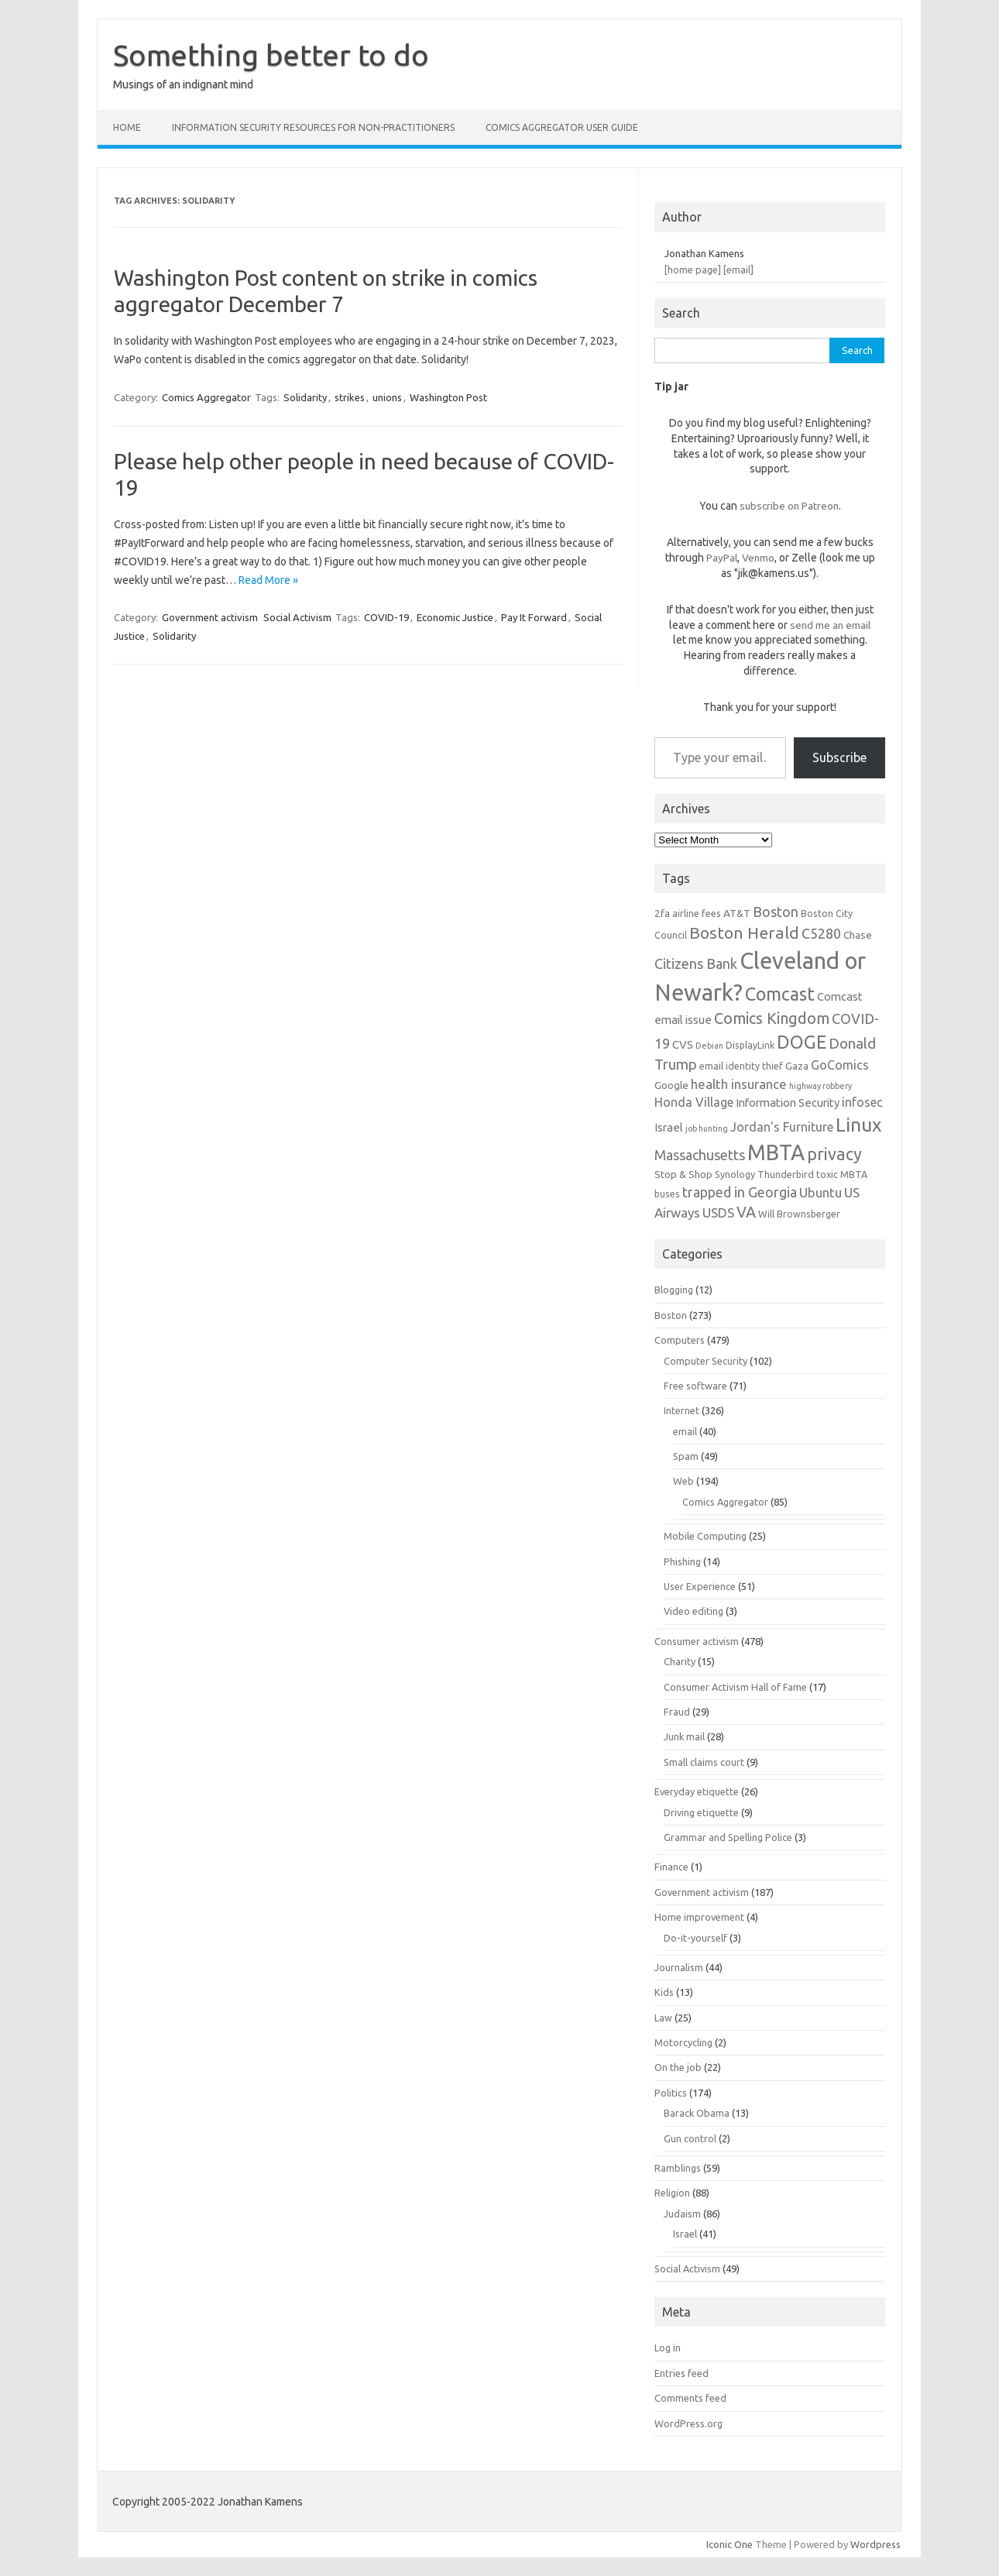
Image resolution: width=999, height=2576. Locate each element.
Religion (672, 2192)
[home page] (692, 269)
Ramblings (677, 2167)
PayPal (721, 557)
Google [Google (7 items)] (671, 1085)
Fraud (677, 1711)
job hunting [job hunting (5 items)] (706, 1128)
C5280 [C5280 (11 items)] (821, 933)
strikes (350, 397)
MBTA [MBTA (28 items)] (776, 1152)
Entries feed (681, 2373)
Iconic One (729, 2544)
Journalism (678, 1967)
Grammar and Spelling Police (728, 1837)
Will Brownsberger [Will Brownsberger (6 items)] (799, 1213)
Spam (686, 1456)
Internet (681, 1410)
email (685, 1431)
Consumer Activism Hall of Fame (735, 1686)
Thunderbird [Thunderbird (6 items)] (785, 1174)
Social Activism (297, 617)
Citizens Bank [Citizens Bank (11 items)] (695, 963)
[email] (738, 269)
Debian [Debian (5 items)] (709, 1045)
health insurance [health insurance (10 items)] (739, 1084)
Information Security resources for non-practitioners (313, 127)
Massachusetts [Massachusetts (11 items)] (699, 1155)
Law (663, 2017)
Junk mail (684, 1736)
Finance (671, 1866)
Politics (670, 2092)
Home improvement (699, 1916)
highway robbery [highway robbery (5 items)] (820, 1086)
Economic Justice (455, 617)
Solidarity (305, 397)
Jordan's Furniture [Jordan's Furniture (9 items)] (781, 1127)
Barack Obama (697, 2112)
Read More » (268, 580)
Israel (685, 2233)
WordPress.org (688, 2423)
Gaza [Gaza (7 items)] (796, 1066)
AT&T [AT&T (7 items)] (736, 913)
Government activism (210, 617)
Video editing (693, 1611)
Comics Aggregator (206, 397)
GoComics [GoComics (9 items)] (840, 1065)
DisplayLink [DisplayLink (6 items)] (750, 1044)
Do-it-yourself (695, 1937)
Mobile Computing (705, 1535)
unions (387, 397)
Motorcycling (683, 2042)
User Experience (700, 1586)
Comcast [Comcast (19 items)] (780, 994)
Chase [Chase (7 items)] (857, 935)
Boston (670, 1315)
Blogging (673, 1289)
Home (127, 127)
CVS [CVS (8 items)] (682, 1044)
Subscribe (839, 757)
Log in (667, 2347)
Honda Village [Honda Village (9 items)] (693, 1102)
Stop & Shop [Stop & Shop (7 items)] (683, 1174)
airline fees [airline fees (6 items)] (696, 913)
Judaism (682, 2213)
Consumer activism (696, 1641)
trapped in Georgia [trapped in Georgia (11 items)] (739, 1192)
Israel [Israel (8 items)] (668, 1127)
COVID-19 (386, 617)
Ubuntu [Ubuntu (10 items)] (820, 1192)
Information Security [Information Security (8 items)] (787, 1102)
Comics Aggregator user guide (562, 127)
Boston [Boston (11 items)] (775, 911)
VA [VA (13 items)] (746, 1212)
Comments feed (690, 2397)
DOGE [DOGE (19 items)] (801, 1042)
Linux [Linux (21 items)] (858, 1124)
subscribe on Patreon (789, 506)
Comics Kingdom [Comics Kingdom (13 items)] (771, 1018)
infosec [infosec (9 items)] (862, 1102)
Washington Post (448, 397)
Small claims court (704, 1762)
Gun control (690, 2138)
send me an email (830, 625)
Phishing (682, 1561)
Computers (679, 1339)
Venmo (758, 557)
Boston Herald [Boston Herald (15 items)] (744, 932)
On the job (678, 2067)
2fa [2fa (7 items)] (662, 913)
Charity (679, 1661)
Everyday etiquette (696, 1791)
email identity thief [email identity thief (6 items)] (741, 1065)
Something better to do (271, 55)
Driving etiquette (701, 1812)
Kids (664, 1992)
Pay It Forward (534, 617)
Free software (695, 1385)
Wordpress (875, 2544)
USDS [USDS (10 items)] (718, 1212)
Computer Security (705, 1360)
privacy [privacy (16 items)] (834, 1154)
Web (683, 1480)
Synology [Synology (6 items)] (735, 1174)
